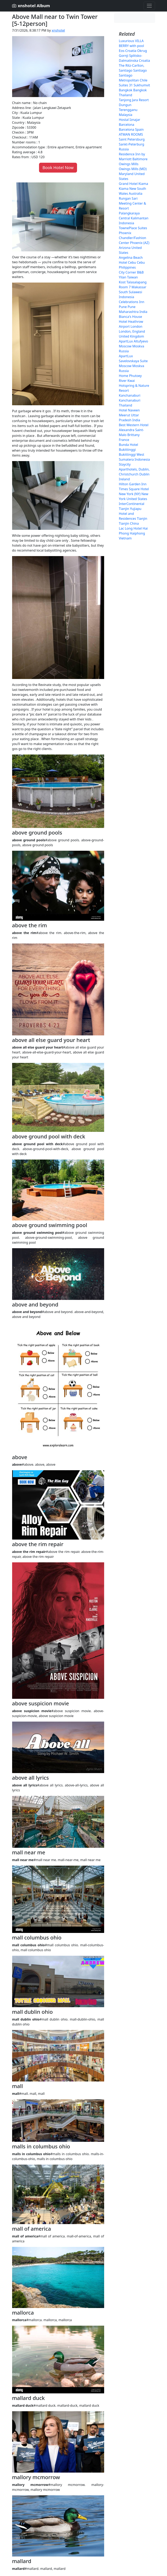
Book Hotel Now (58, 167)
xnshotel (58, 30)
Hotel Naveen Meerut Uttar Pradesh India (129, 415)
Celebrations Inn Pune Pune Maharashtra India (133, 307)
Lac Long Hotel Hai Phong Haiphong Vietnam (133, 533)
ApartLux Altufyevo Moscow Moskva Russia (133, 346)
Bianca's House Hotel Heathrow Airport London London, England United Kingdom (132, 326)
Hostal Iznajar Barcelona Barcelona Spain (131, 124)
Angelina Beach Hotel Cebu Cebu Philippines (132, 262)
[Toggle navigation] (149, 6)
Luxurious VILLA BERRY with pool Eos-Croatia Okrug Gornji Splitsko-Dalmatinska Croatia (134, 51)
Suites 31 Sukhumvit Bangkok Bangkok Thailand (134, 90)
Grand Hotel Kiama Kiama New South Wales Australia (133, 188)
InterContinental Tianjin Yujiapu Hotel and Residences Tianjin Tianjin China (133, 513)
